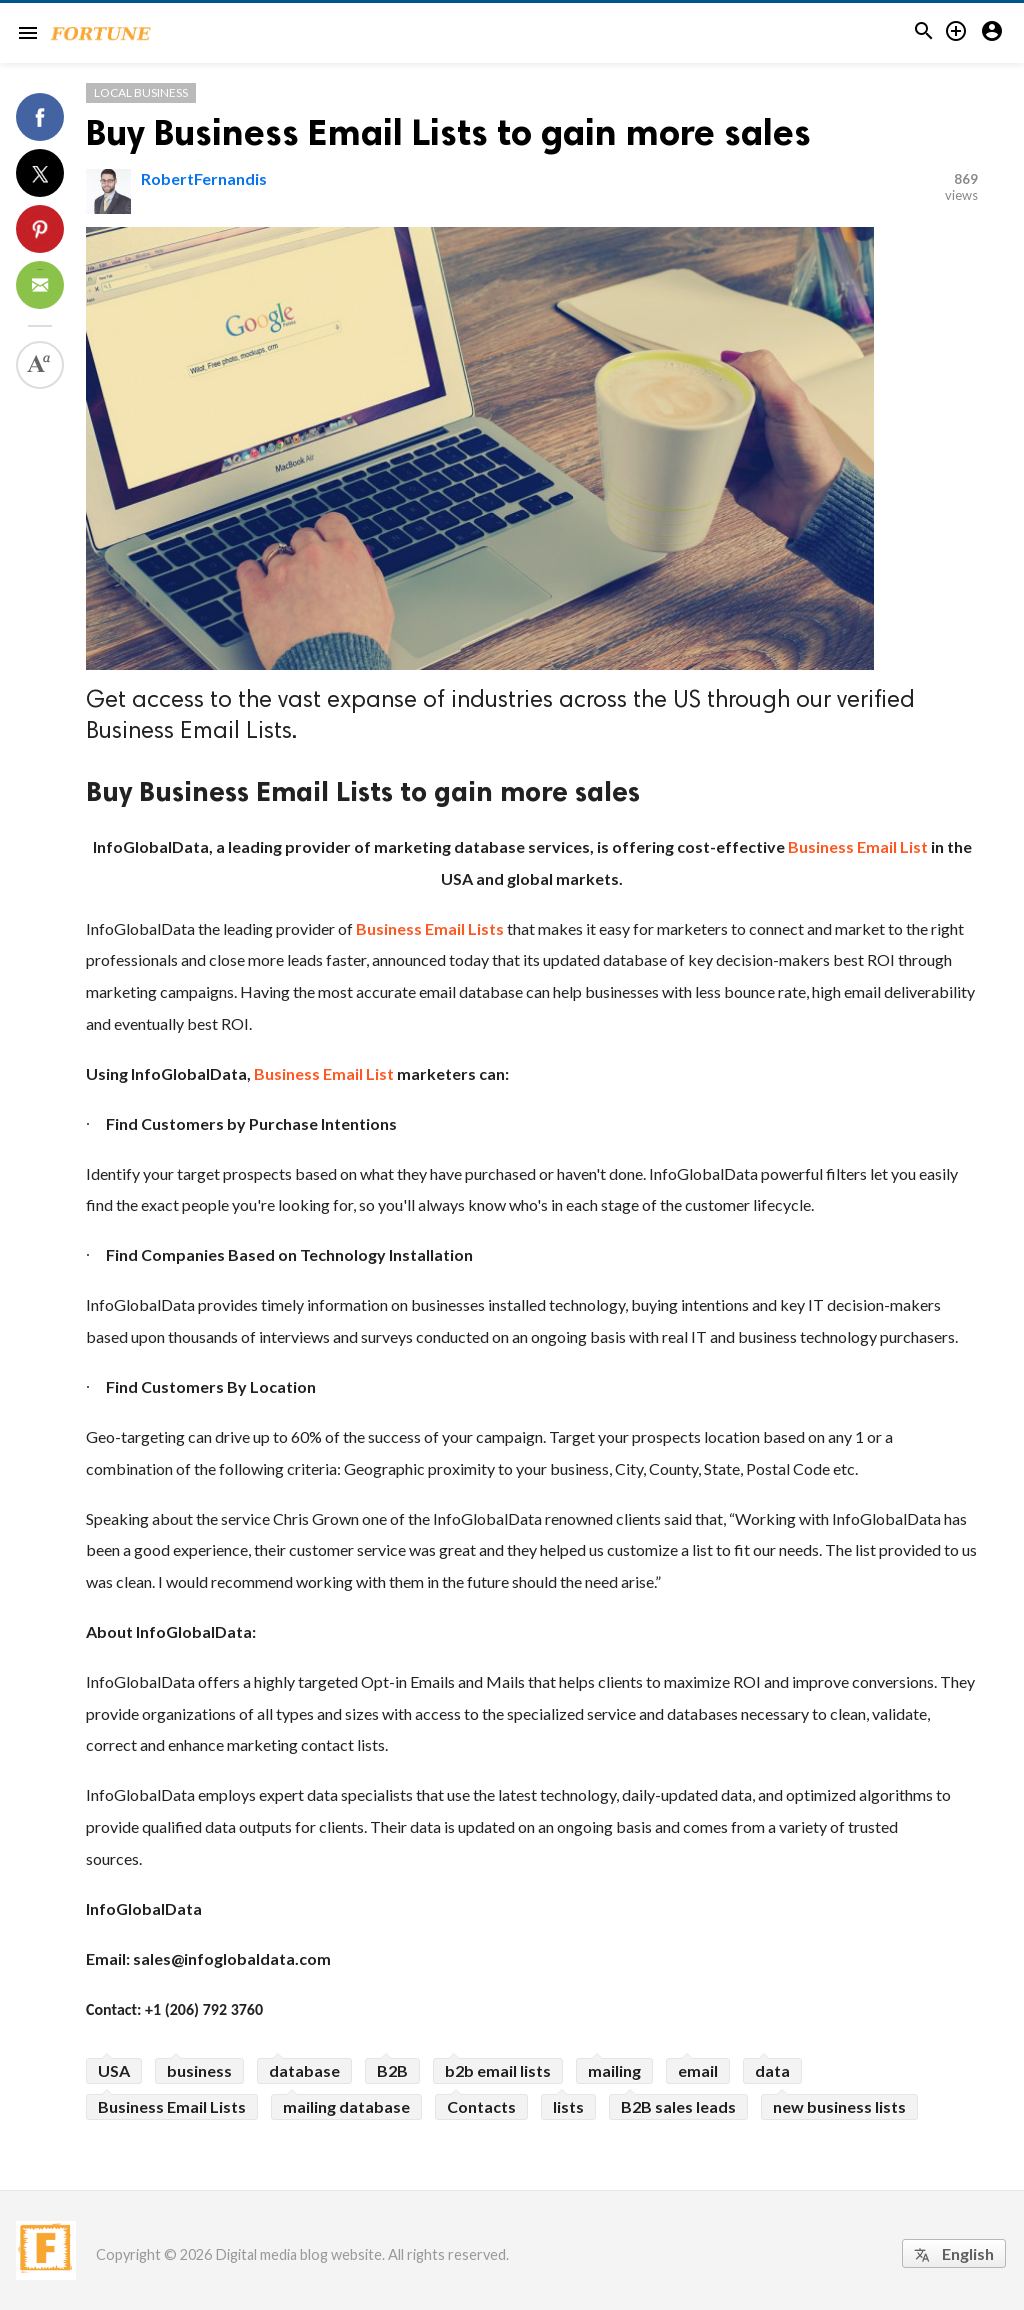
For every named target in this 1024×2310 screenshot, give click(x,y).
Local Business (141, 92)
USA (114, 2070)
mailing (614, 2070)
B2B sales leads (678, 2106)
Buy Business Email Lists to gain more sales (448, 132)
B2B (392, 2070)
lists (568, 2106)
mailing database (346, 2106)
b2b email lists (498, 2070)
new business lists (839, 2106)
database (304, 2070)
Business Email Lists (172, 2106)
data (772, 2070)
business (199, 2070)
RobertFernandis (204, 178)
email (698, 2070)
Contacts (481, 2106)
